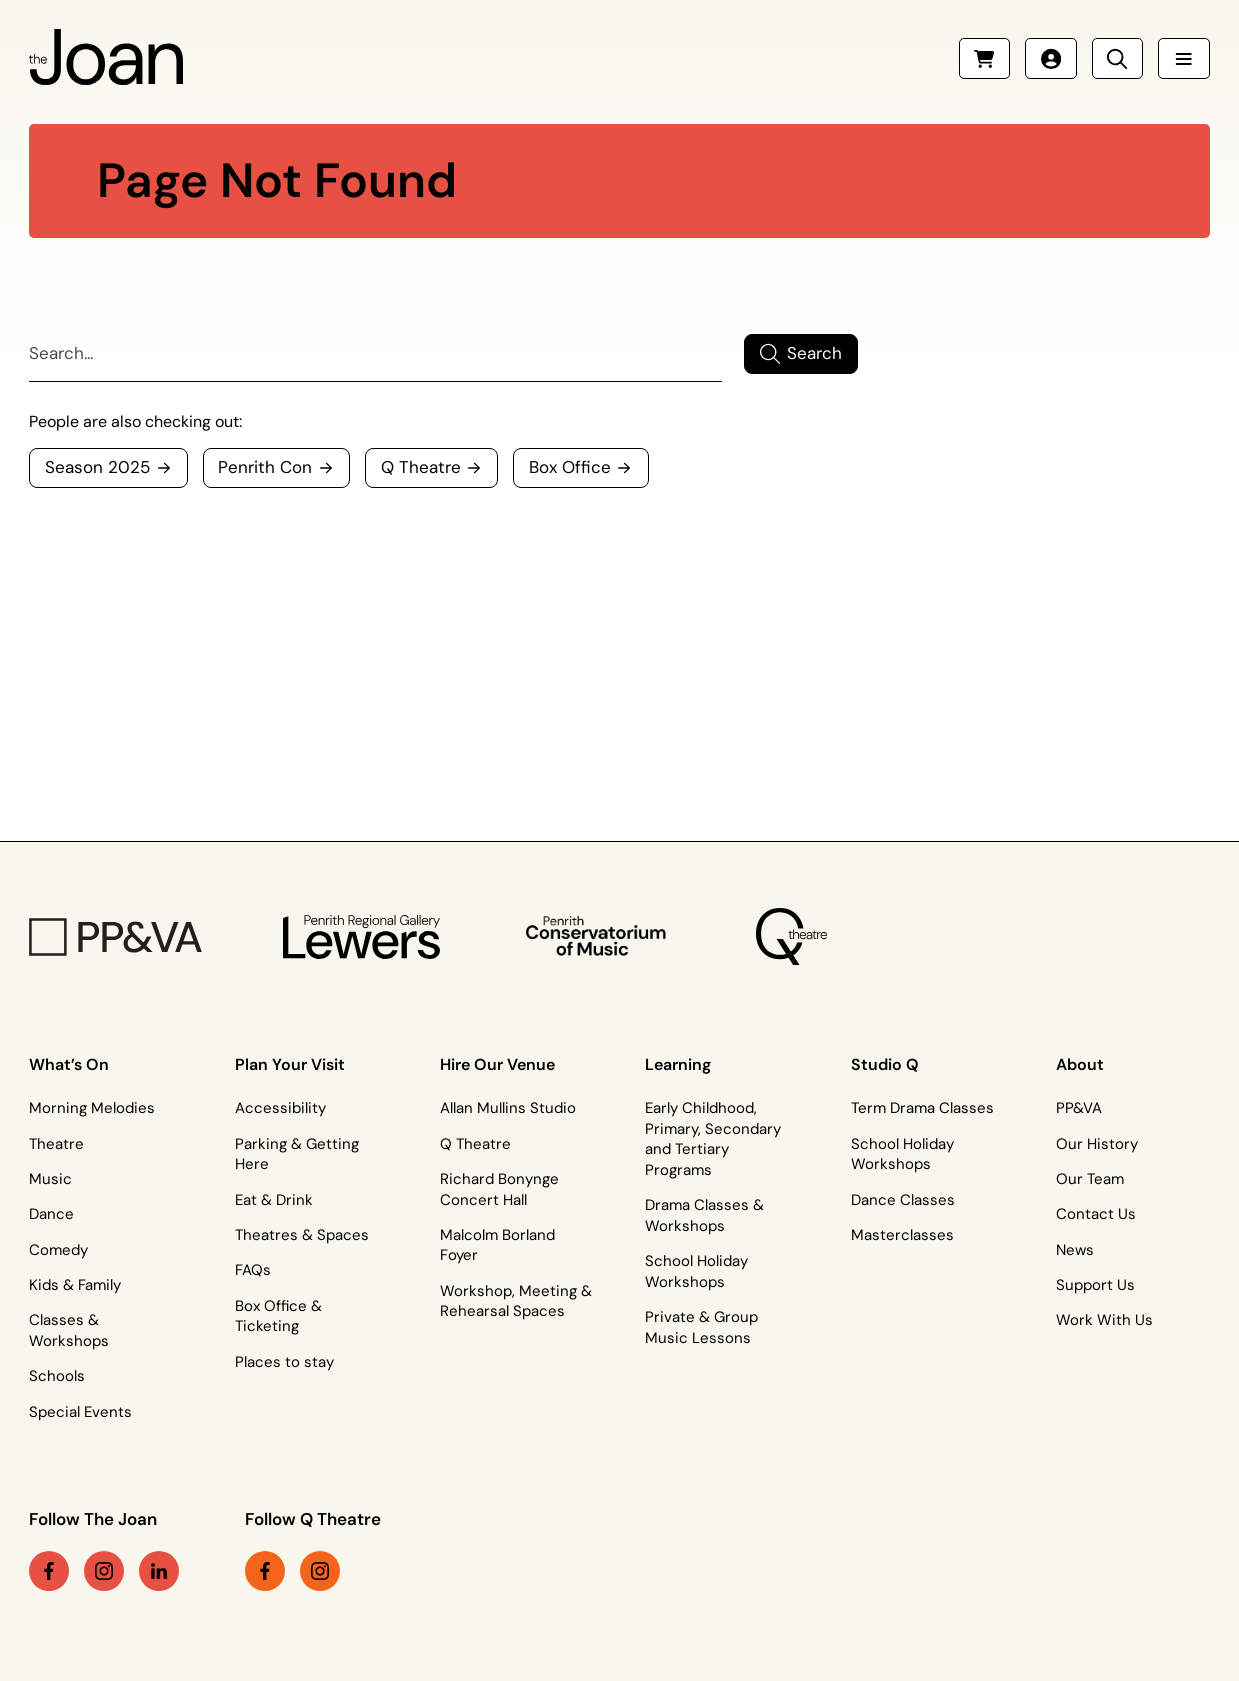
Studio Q (885, 1064)
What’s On (69, 1064)
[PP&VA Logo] (115, 937)
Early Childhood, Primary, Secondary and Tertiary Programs (713, 1139)
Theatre (56, 1144)
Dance (51, 1214)
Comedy (58, 1250)
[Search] (375, 353)
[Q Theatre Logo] (791, 937)
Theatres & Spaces (302, 1235)
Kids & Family (75, 1285)
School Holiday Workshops (696, 1271)
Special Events (80, 1412)
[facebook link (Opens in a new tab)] (49, 1571)
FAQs (253, 1270)
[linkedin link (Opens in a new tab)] (159, 1571)
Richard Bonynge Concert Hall (499, 1189)
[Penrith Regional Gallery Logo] (362, 937)
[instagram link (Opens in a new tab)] (104, 1571)
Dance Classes (903, 1200)
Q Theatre (475, 1144)
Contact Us (1096, 1214)
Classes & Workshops (69, 1330)
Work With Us (1104, 1320)
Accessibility (280, 1108)
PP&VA (1079, 1108)
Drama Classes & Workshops (704, 1215)
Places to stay (284, 1362)
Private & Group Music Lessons (701, 1327)
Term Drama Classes (922, 1108)
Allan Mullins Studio (508, 1108)
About (1080, 1064)
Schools (57, 1376)
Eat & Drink (274, 1200)
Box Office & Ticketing (278, 1316)
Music (50, 1179)
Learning (678, 1064)
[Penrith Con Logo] (598, 936)
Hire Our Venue (497, 1064)
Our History (1097, 1144)
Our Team (1090, 1179)
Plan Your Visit (290, 1064)
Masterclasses (902, 1235)
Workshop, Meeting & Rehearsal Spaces (516, 1301)
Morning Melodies (92, 1108)
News (1075, 1250)
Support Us (1095, 1285)
